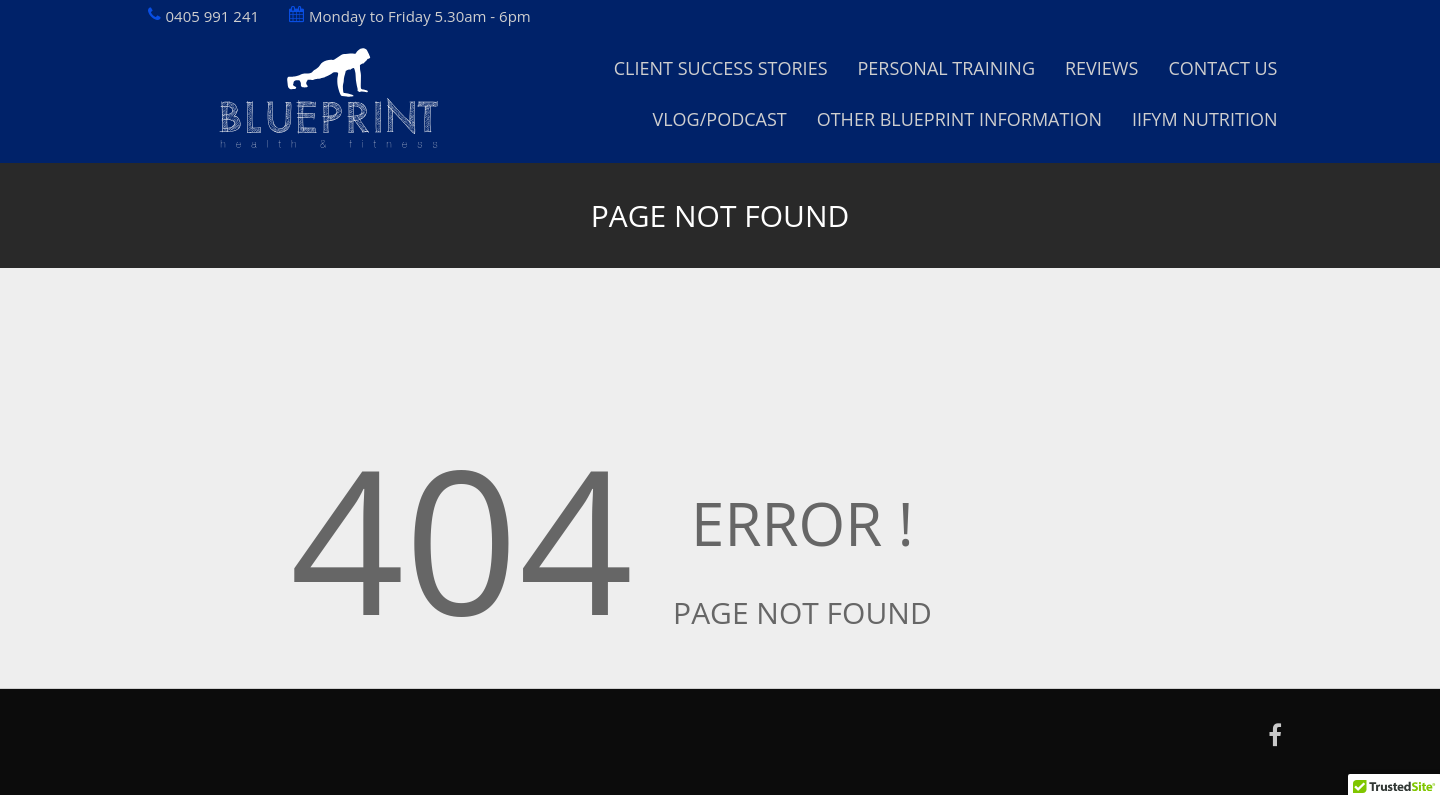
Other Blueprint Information (959, 119)
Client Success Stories (721, 68)
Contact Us (1222, 68)
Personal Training (946, 68)
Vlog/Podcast (719, 119)
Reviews (1101, 68)
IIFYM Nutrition (1205, 119)
